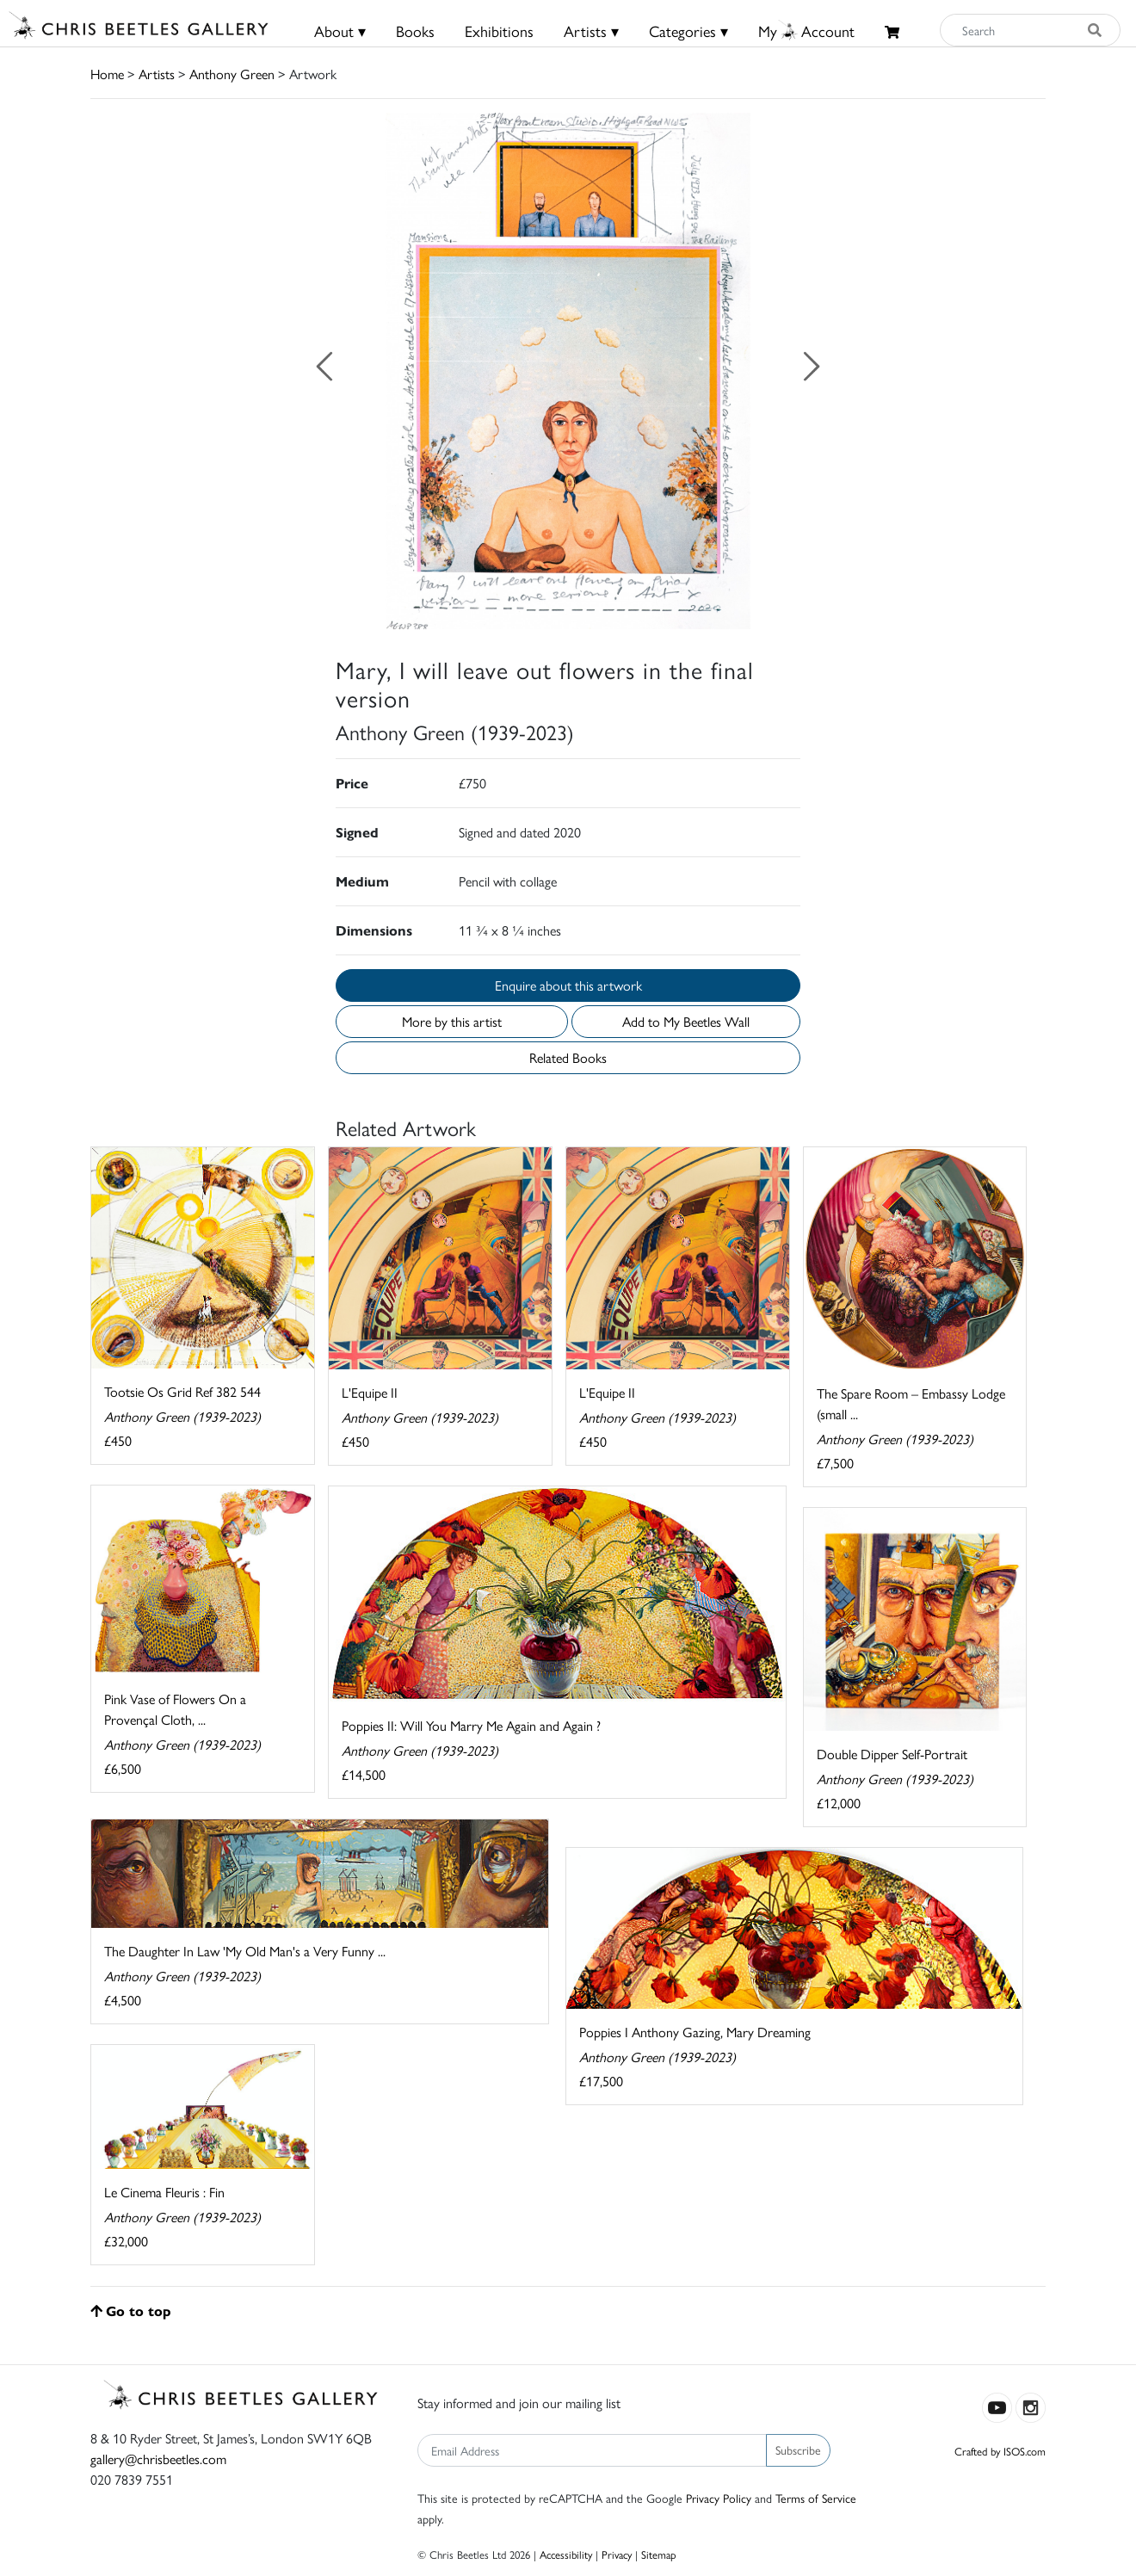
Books (415, 30)
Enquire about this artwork (568, 985)
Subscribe (798, 2449)
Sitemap (658, 2554)
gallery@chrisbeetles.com (158, 2458)
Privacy (617, 2554)
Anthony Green (232, 73)
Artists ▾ (591, 30)
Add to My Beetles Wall (686, 1021)
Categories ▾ (688, 30)
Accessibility (566, 2554)
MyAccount (806, 30)
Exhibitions (499, 30)
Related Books (568, 1057)
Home (107, 73)
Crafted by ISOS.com (1000, 2451)
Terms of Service (815, 2497)
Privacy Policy (718, 2497)
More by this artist (452, 1021)
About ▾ (340, 30)
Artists (157, 73)
